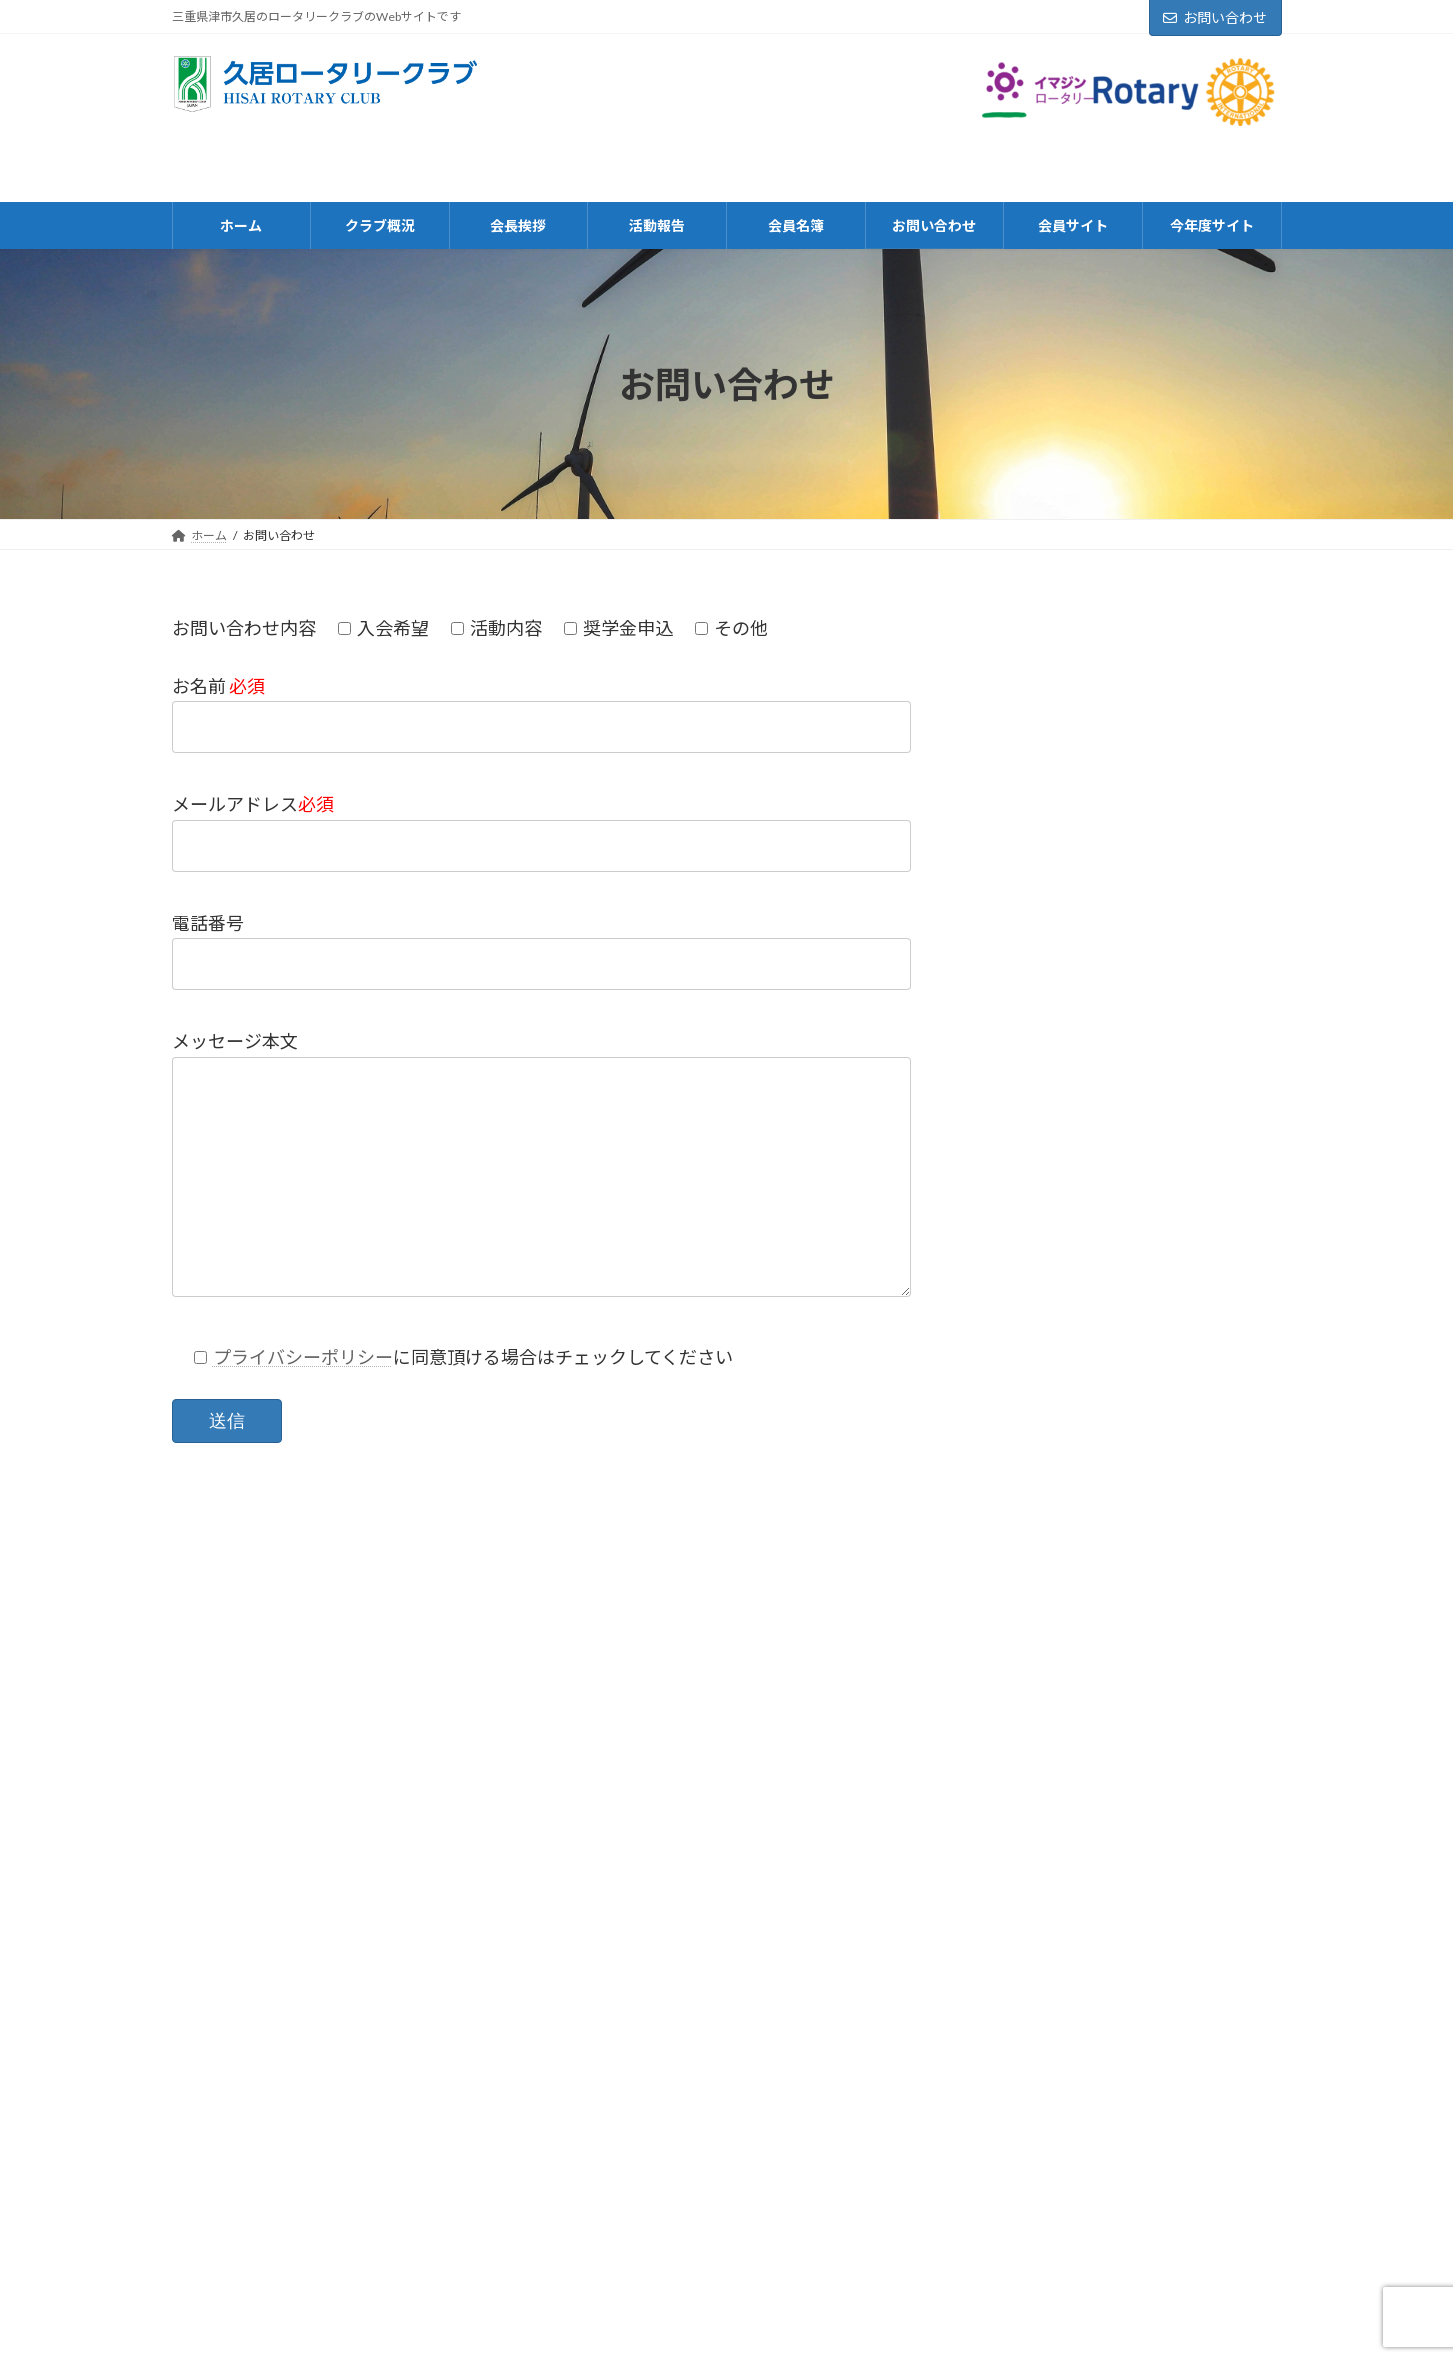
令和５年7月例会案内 (1138, 1144)
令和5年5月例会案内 (1135, 1370)
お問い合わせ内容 (244, 628)
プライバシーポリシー (303, 1357)
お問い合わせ (1215, 17)
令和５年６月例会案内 (1141, 1257)
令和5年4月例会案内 (1135, 1596)
